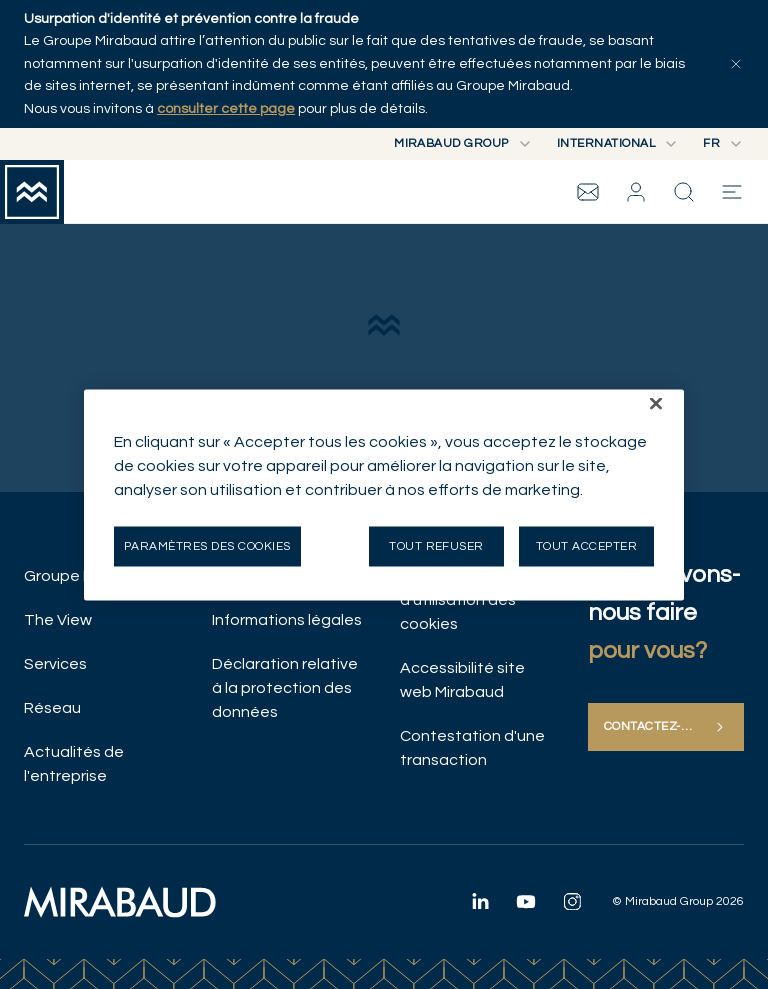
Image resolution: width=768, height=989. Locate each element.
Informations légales (287, 620)
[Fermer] (656, 403)
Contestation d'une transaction (472, 748)
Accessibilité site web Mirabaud (462, 680)
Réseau (52, 708)
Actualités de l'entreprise (74, 764)
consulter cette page (226, 109)
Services (55, 664)
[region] (384, 494)
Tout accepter (586, 545)
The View (58, 620)
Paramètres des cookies (207, 545)
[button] (636, 192)
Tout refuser (436, 545)
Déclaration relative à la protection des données (285, 688)
